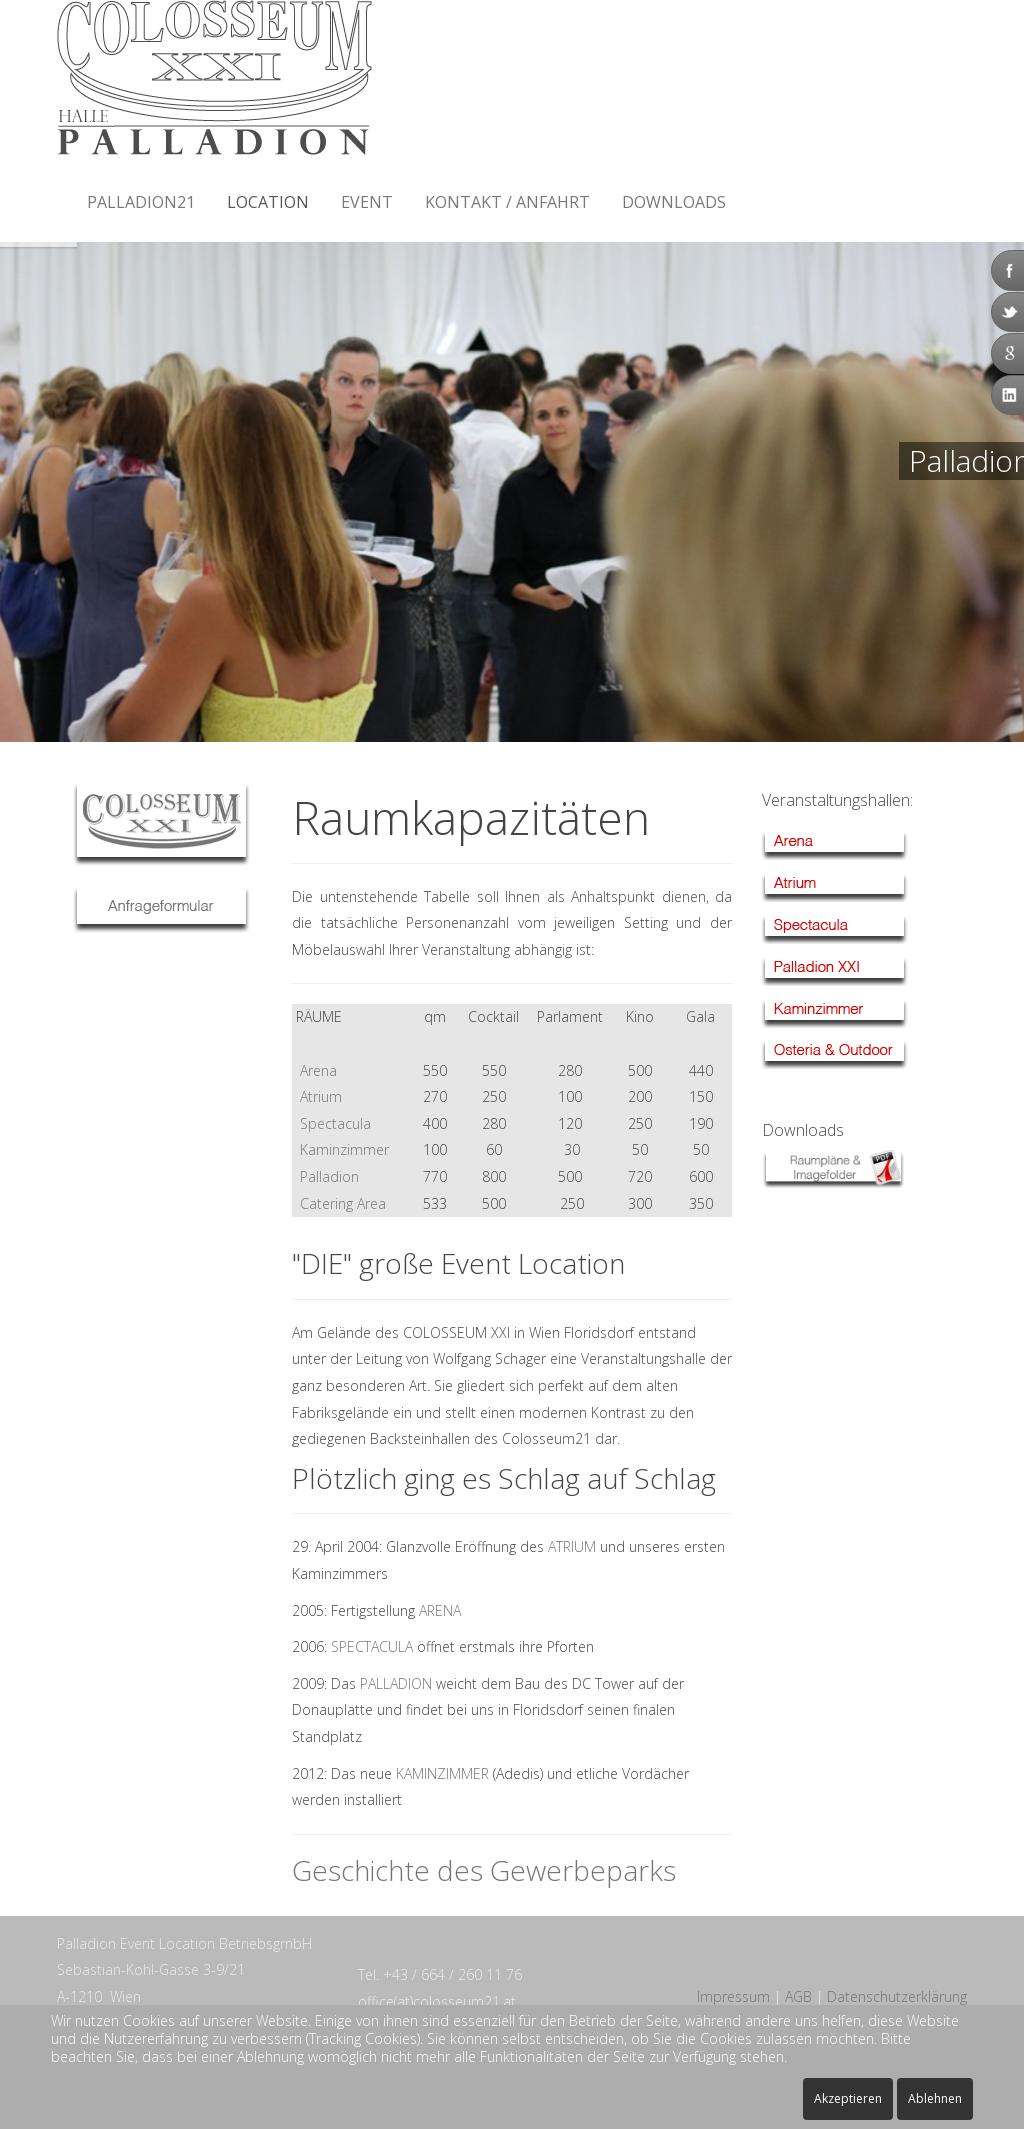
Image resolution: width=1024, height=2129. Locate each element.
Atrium (321, 1096)
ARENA (440, 1610)
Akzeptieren (848, 2098)
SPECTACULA (372, 1646)
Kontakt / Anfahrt (507, 202)
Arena (314, 1070)
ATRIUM (572, 1546)
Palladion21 (141, 202)
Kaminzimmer (344, 1149)
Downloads (674, 202)
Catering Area (343, 1203)
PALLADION (396, 1683)
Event (367, 202)
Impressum (733, 1996)
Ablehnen (935, 2098)
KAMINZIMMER (442, 1773)
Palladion (329, 1176)
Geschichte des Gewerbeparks (484, 1870)
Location (268, 202)
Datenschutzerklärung (897, 1996)
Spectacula (335, 1123)
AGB (798, 1996)
